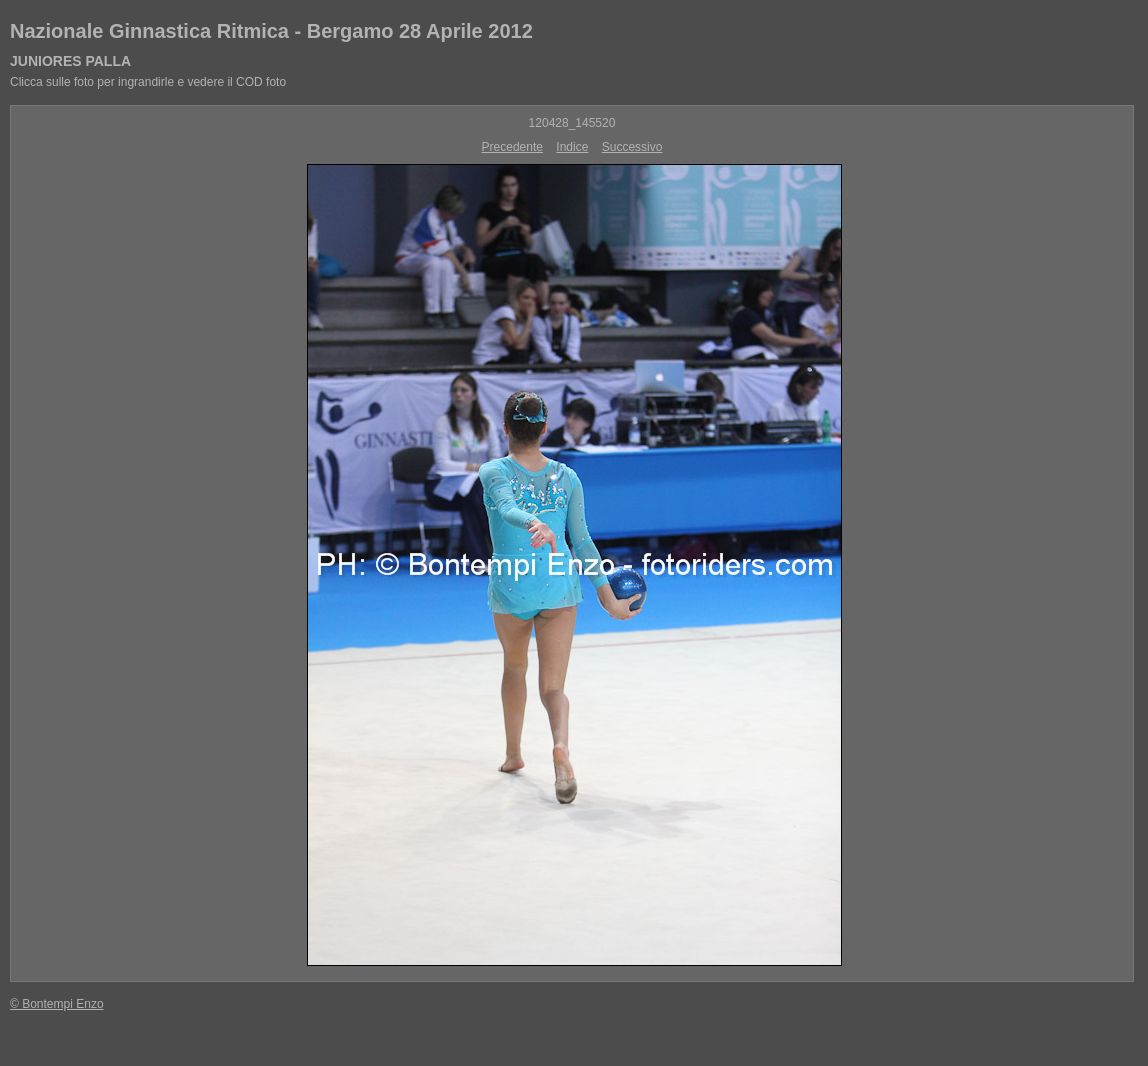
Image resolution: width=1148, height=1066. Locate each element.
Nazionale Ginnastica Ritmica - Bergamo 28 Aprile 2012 (271, 31)
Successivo (632, 147)
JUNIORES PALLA (70, 61)
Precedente (512, 147)
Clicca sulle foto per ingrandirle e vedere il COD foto (148, 82)
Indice (572, 147)
